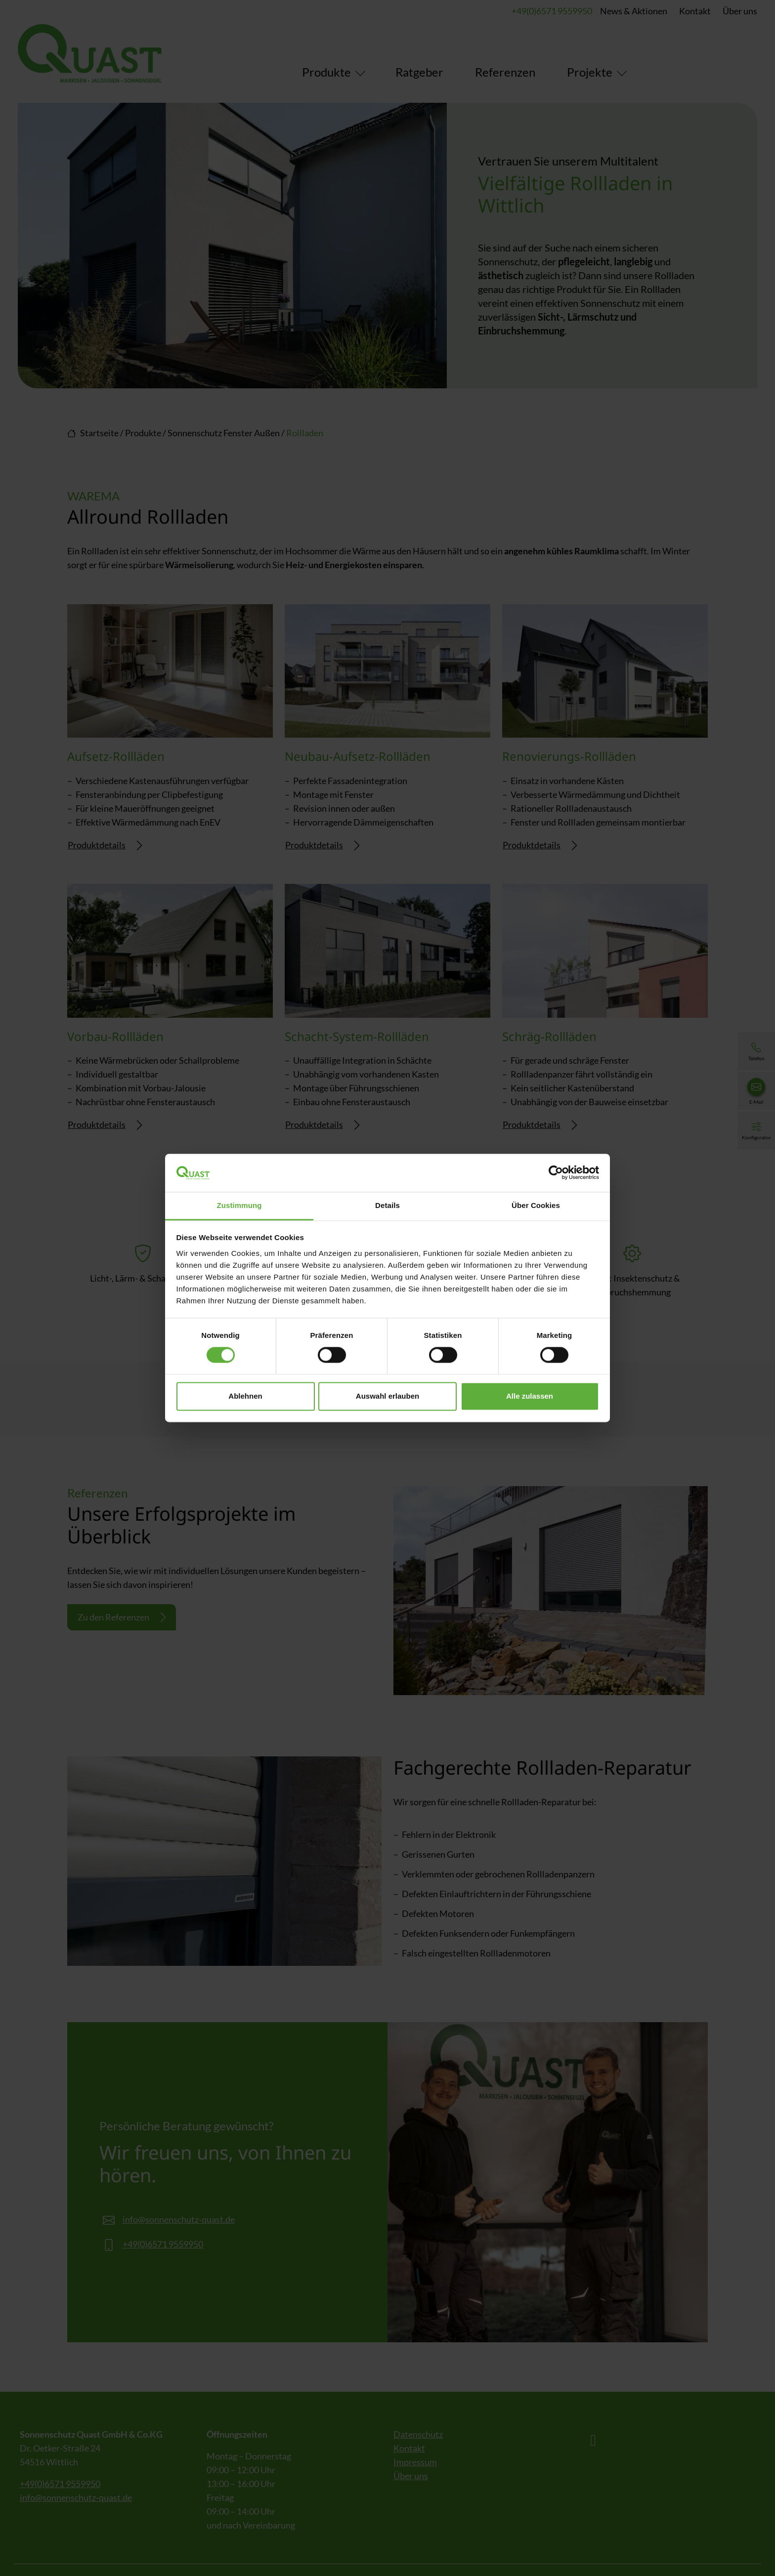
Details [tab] (387, 1205)
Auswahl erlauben (387, 1396)
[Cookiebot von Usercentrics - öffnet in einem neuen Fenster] (556, 1172)
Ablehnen (245, 1396)
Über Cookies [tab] (536, 1205)
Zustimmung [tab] (239, 1205)
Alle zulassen (529, 1396)
